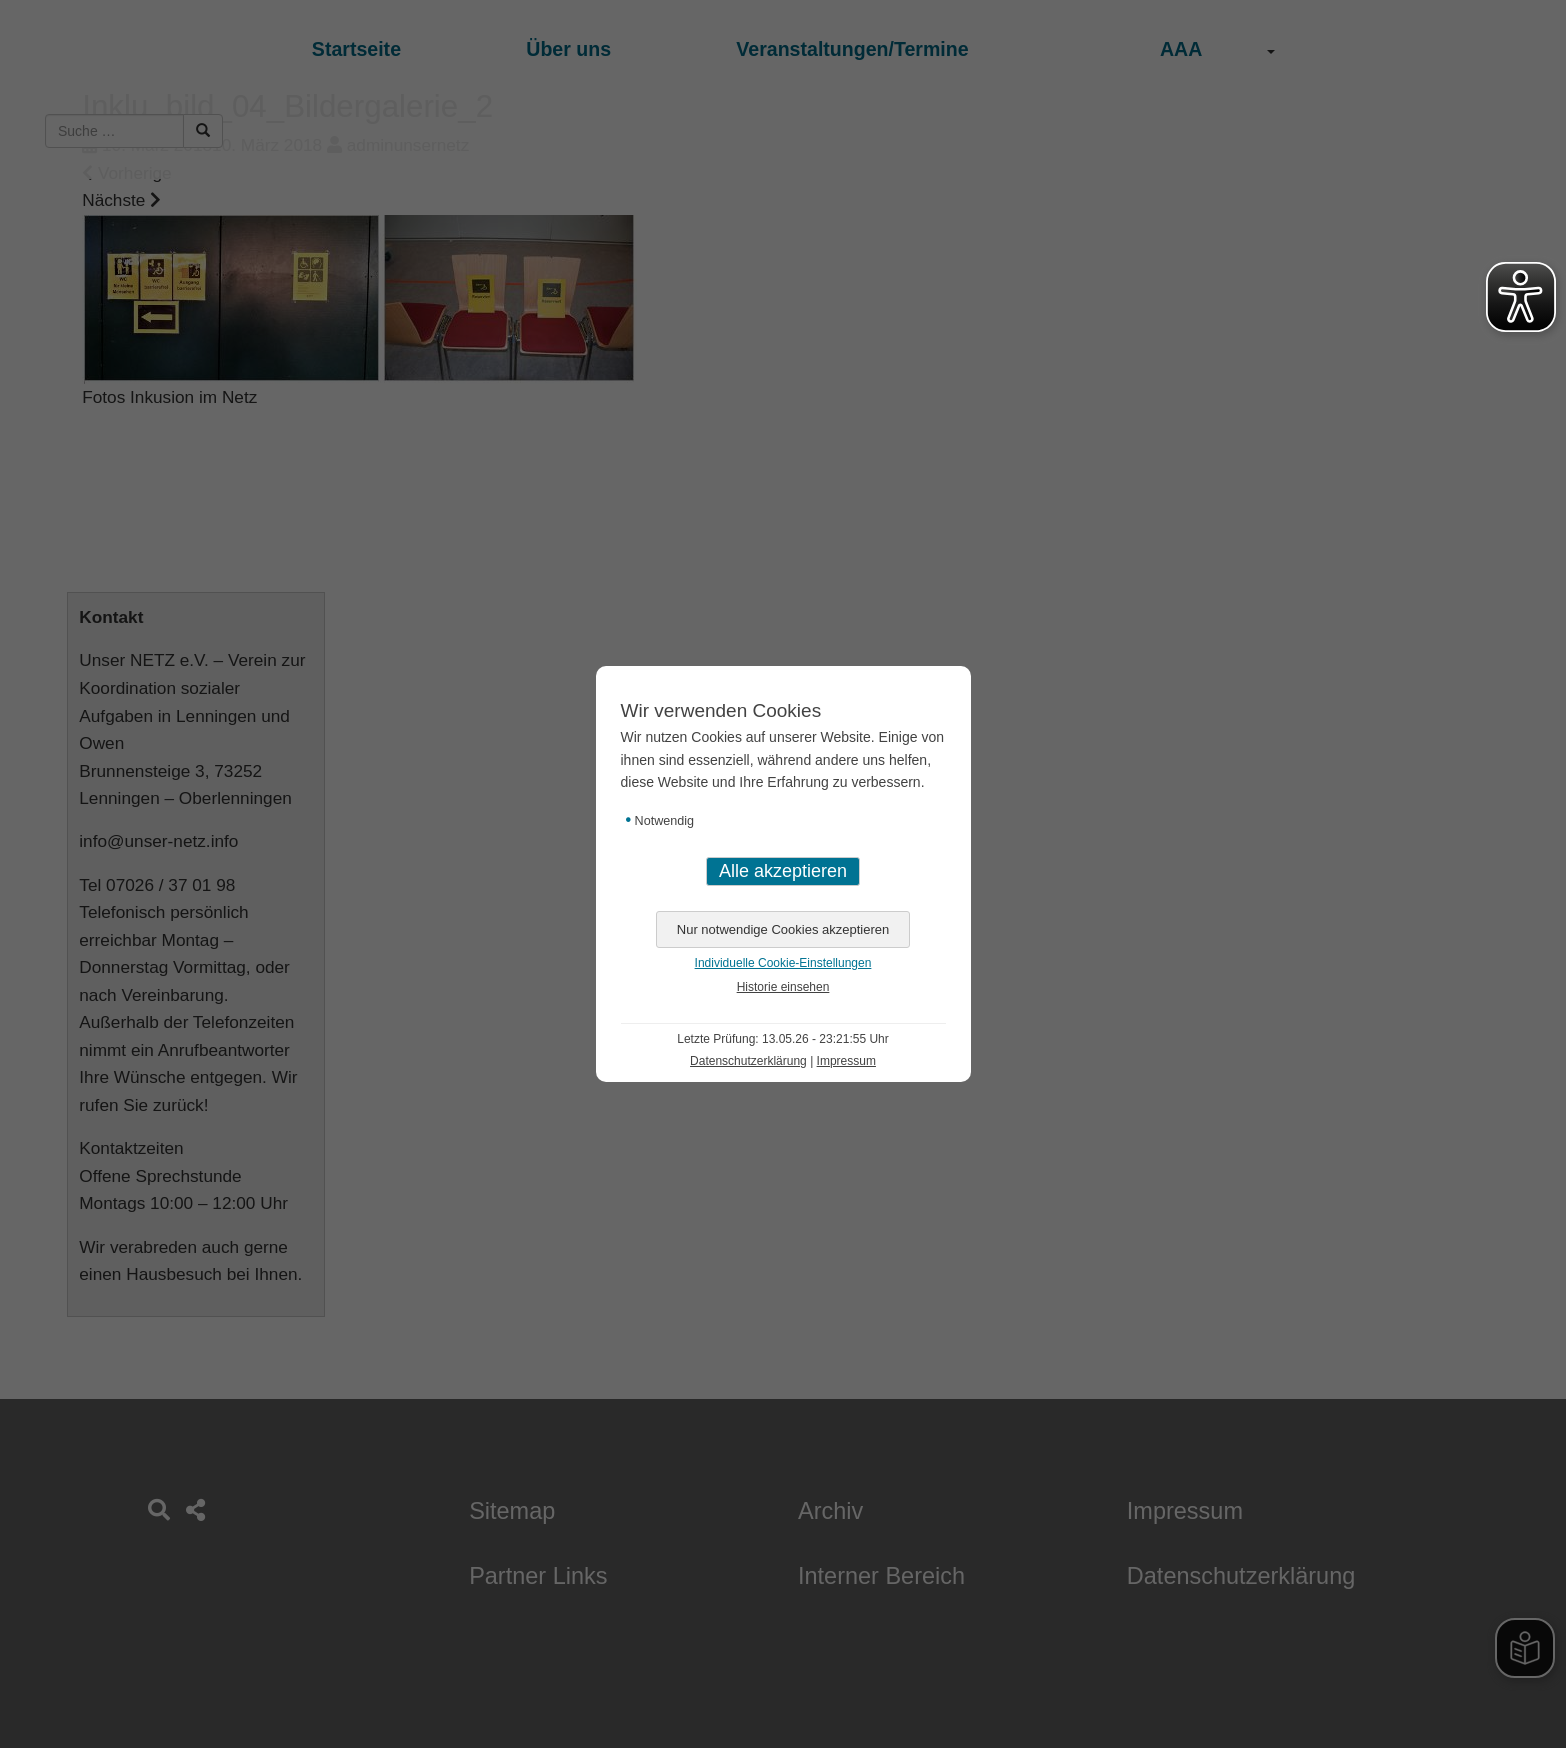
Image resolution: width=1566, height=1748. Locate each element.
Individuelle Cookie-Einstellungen (783, 963)
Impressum (846, 1061)
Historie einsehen (783, 987)
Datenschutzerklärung (748, 1061)
